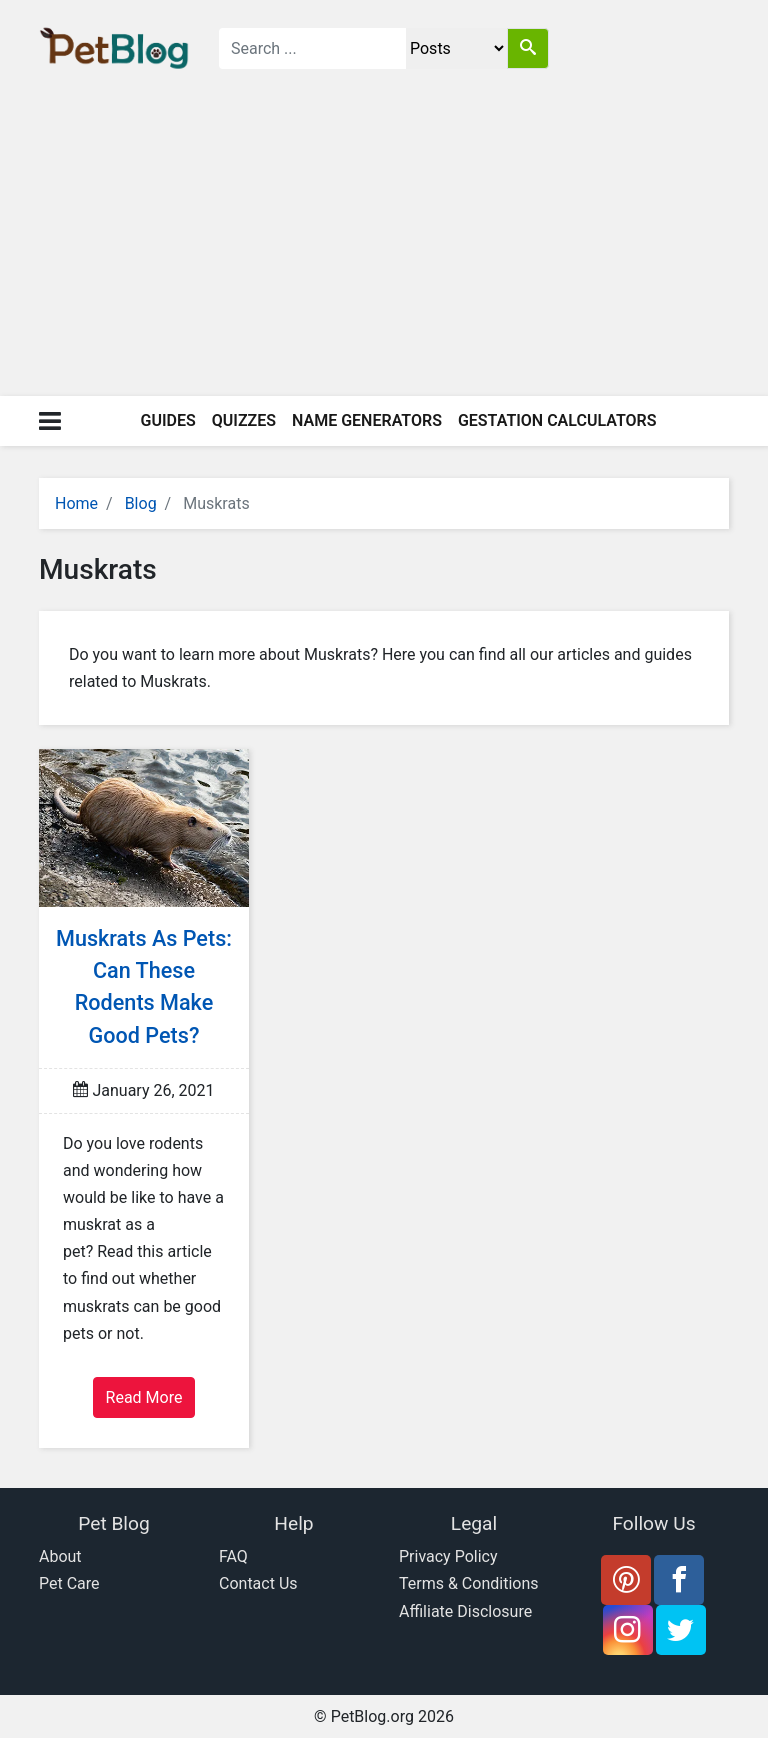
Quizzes (244, 420)
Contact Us (258, 1583)
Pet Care (69, 1583)
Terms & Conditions (469, 1583)
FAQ (233, 1556)
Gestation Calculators (557, 420)
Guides (168, 420)
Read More (144, 1397)
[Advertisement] (384, 246)
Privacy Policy (448, 1556)
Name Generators (367, 420)
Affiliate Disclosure (465, 1611)
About (60, 1556)
